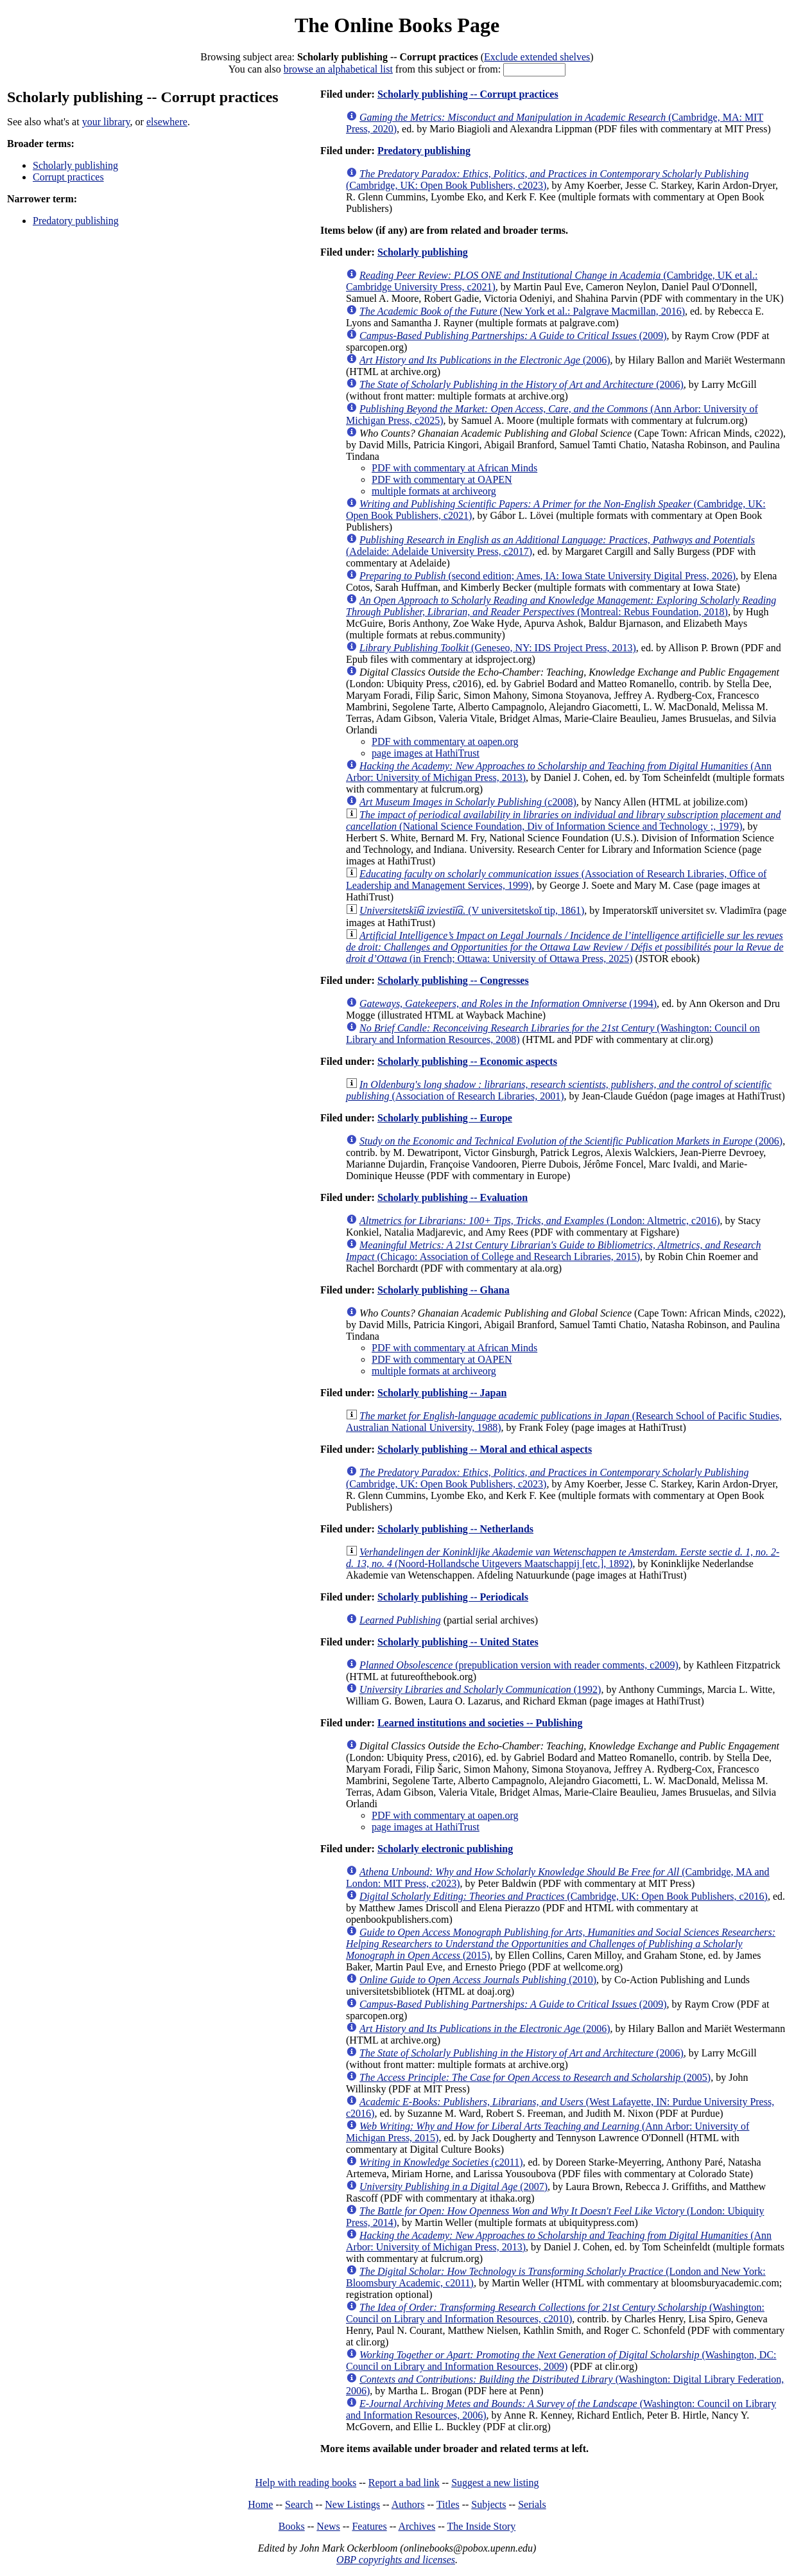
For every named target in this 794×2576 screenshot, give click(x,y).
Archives (416, 2526)
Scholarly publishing (75, 165)
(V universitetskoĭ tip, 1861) (471, 910)
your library (106, 121)
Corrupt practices (68, 176)
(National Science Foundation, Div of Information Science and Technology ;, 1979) (563, 820)
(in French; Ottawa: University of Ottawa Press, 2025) (565, 947)
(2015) (560, 1944)
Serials (532, 2504)
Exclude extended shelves (537, 56)
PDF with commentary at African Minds (454, 467)
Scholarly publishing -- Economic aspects (467, 1061)
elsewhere (166, 121)
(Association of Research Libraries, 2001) (559, 1090)
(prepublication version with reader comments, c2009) (518, 1665)
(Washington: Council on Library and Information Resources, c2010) (555, 2313)
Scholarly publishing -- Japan (441, 1392)
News (328, 2526)
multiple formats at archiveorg (434, 491)
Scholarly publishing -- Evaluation (452, 1197)
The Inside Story (481, 2526)
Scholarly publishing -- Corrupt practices (467, 94)
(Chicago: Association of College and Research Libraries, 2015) (553, 1251)
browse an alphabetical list (338, 69)
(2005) (535, 2077)
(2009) (513, 335)
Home (260, 2504)
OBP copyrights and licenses (395, 2559)
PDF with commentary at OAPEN (442, 479)
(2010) (477, 1979)
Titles (448, 2504)
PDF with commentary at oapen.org (445, 741)
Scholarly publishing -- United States (458, 1641)
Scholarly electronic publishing (445, 1848)
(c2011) (440, 2162)
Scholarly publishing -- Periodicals (452, 1596)
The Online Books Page (397, 25)
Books (292, 2526)
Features (369, 2526)
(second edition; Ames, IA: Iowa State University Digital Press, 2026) (547, 575)
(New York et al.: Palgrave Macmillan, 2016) (522, 311)
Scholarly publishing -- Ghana (443, 1289)
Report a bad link (404, 2482)
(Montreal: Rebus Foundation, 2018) (561, 606)
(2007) (453, 2186)
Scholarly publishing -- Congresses (453, 980)
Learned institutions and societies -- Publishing (480, 1722)
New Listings (352, 2504)
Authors (408, 2504)
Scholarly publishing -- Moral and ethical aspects (484, 1449)
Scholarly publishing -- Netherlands (455, 1528)
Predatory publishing (76, 220)
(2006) (484, 360)
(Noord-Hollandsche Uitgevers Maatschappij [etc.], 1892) (562, 1557)
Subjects (488, 2504)
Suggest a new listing (495, 2482)
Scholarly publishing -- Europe (444, 1117)
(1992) (480, 1689)
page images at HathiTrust (425, 753)
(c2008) (467, 801)
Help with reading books (305, 2482)
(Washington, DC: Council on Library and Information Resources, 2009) (561, 2360)
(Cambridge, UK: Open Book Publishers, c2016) (563, 1896)
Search (299, 2504)
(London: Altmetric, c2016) (539, 1220)
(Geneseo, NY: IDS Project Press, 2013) (497, 647)
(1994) (508, 1003)
